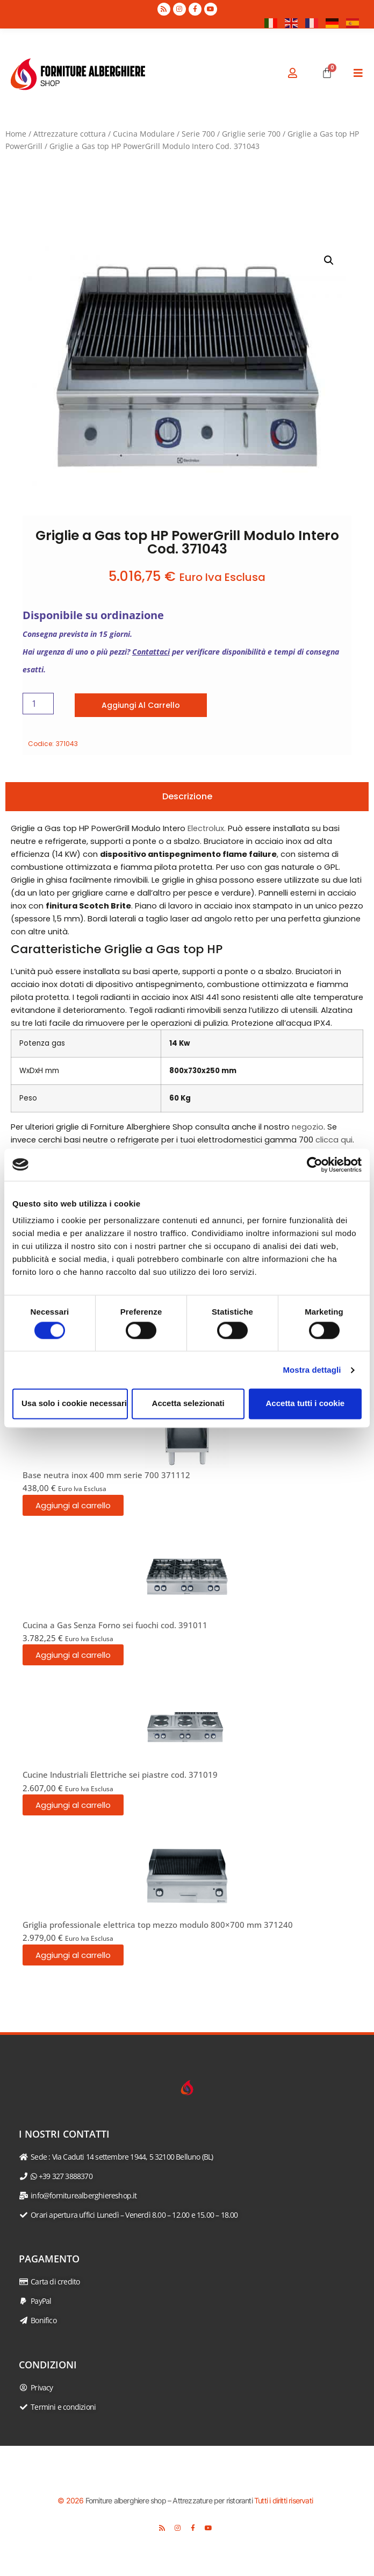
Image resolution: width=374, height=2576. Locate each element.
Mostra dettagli (312, 1369)
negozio (307, 1127)
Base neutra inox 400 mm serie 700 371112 (106, 1475)
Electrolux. (207, 828)
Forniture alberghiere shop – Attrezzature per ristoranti (169, 2500)
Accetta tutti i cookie (305, 1403)
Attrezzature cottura (69, 134)
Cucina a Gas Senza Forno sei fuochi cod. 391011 (115, 1625)
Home (15, 134)
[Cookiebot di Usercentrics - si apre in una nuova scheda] (315, 1164)
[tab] (187, 796)
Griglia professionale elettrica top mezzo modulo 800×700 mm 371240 (158, 1924)
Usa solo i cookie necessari (74, 1403)
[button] (329, 260)
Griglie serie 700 (251, 134)
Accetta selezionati (188, 1403)
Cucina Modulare (144, 134)
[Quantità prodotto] (38, 703)
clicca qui (334, 1139)
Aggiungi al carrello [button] (73, 1505)
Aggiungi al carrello (141, 705)
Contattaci (151, 652)
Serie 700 (198, 134)
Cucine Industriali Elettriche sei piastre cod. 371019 (120, 1774)
